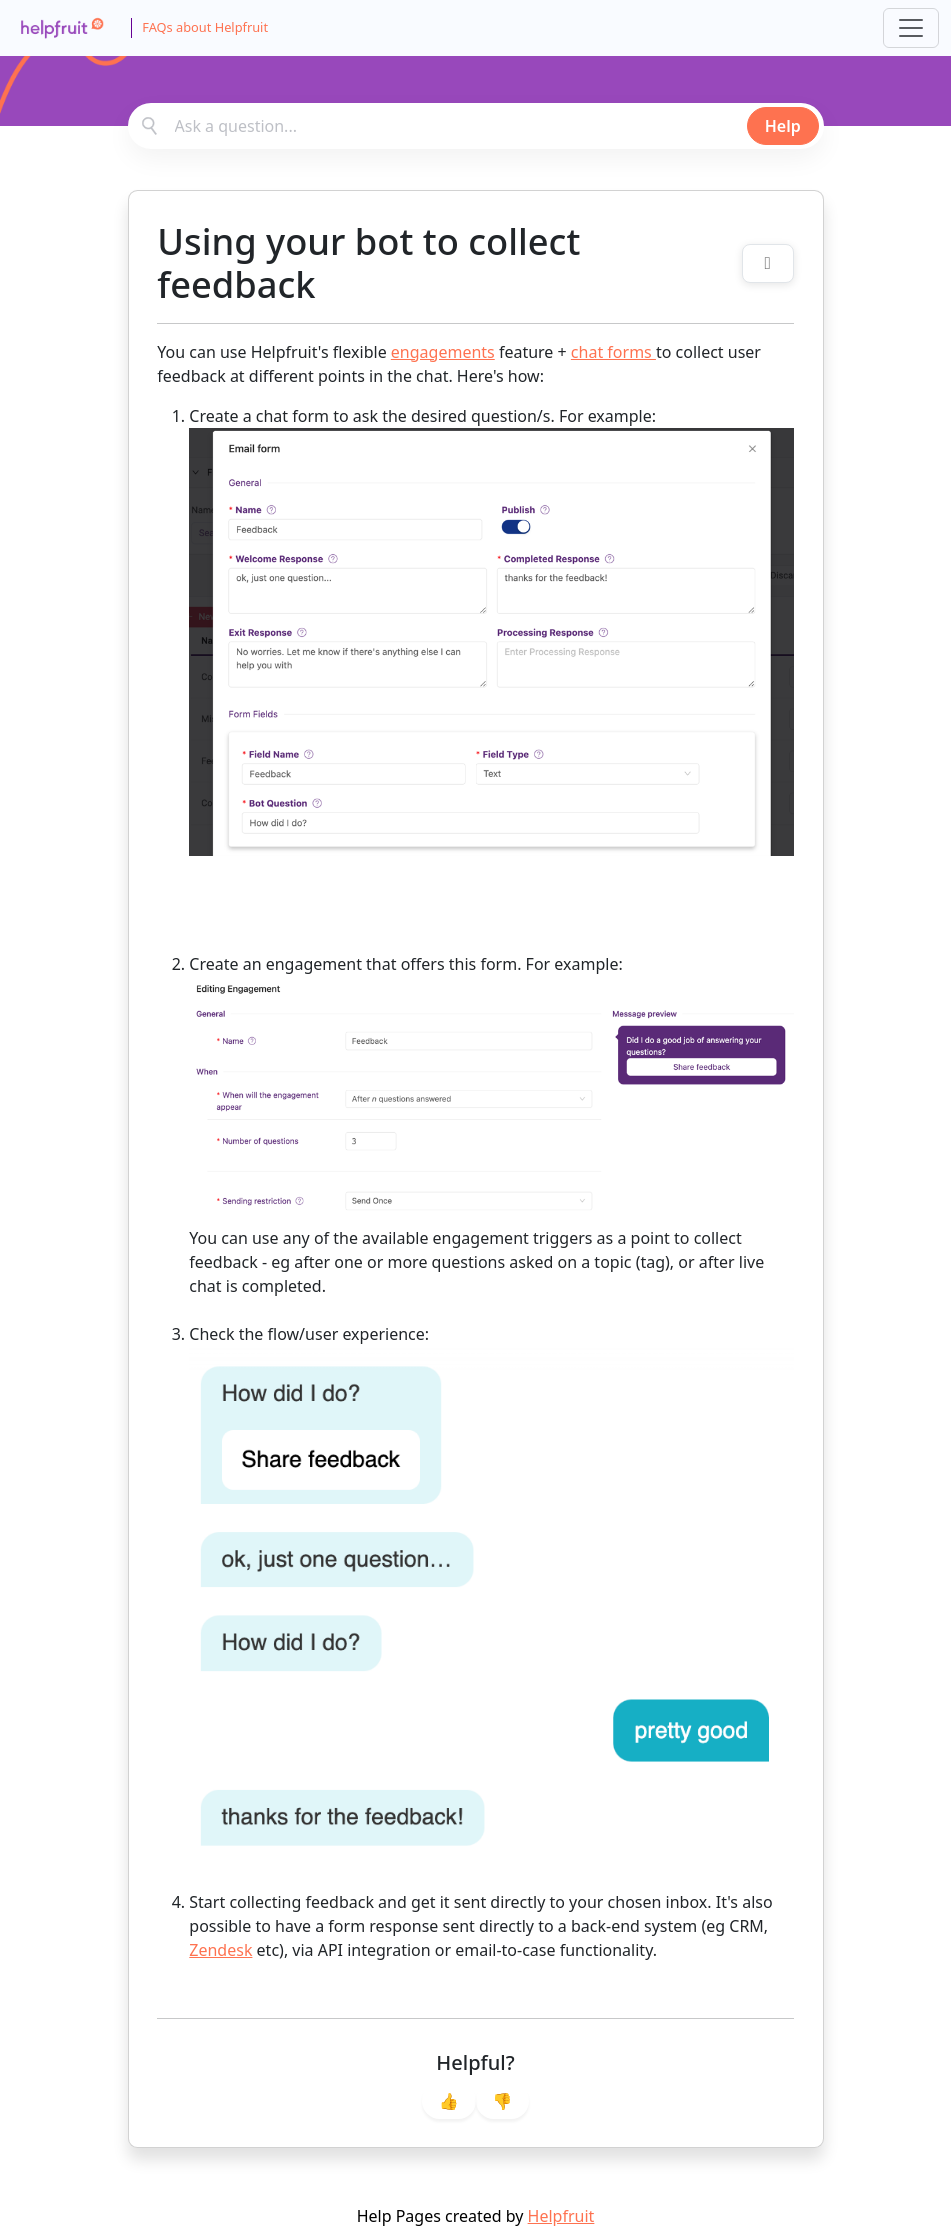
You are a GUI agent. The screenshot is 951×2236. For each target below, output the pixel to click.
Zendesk (220, 1950)
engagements (443, 352)
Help (783, 126)
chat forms (613, 352)
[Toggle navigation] (911, 28)
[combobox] (476, 126)
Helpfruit (561, 2216)
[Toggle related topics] (768, 264)
